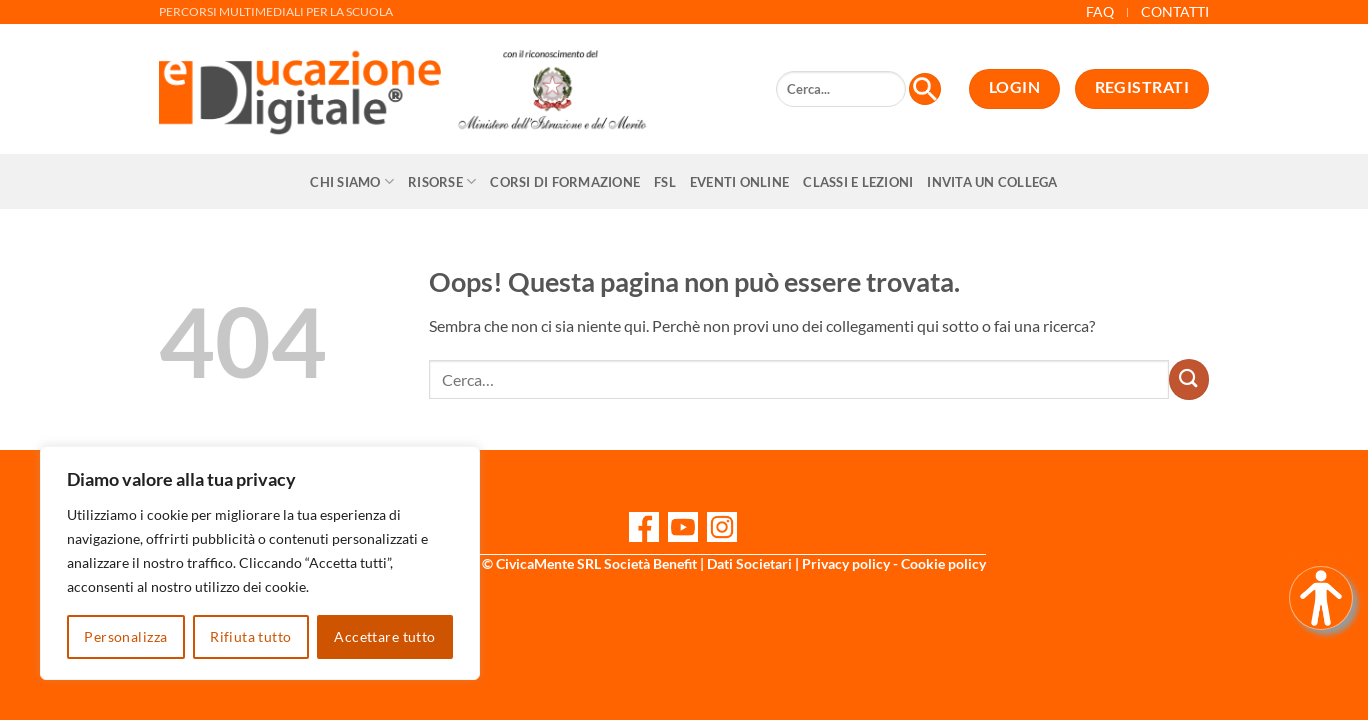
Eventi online (739, 182)
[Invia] (1189, 379)
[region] (260, 563)
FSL (665, 182)
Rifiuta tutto (250, 636)
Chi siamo (352, 181)
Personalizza (125, 636)
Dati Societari (749, 563)
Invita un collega (992, 182)
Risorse (442, 181)
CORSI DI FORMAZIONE (565, 182)
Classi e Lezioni (858, 182)
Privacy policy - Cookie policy (894, 563)
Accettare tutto (384, 636)
